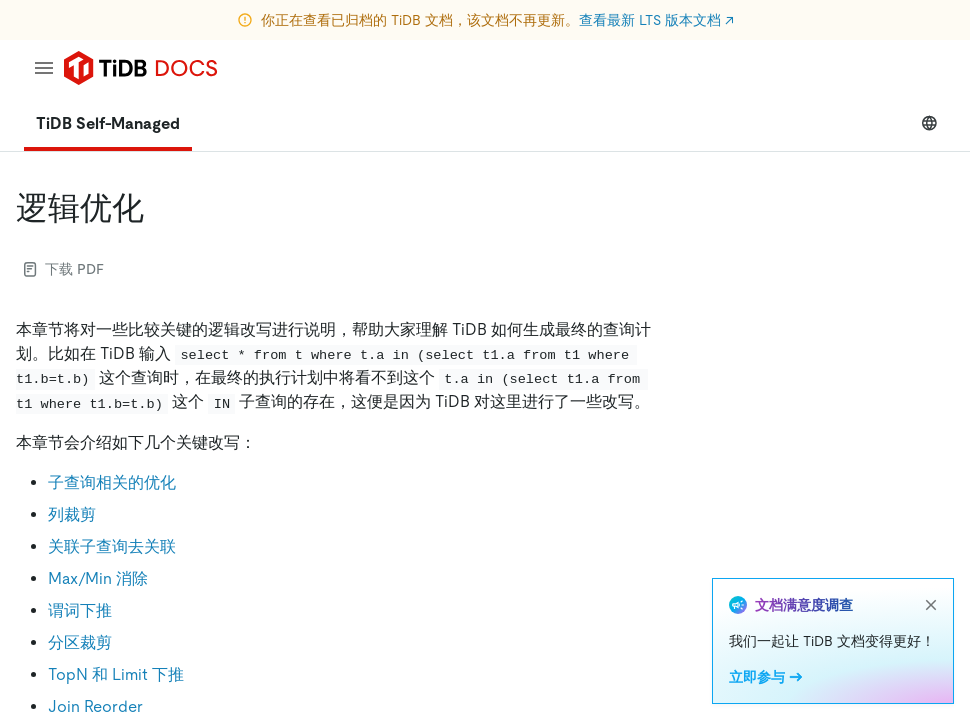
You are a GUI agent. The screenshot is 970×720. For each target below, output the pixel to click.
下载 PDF (64, 269)
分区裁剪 (80, 642)
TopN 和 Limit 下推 (116, 674)
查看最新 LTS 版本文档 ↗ (656, 20)
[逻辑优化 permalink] (160, 208)
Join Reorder (95, 706)
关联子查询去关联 (112, 546)
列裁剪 (72, 514)
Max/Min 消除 (98, 578)
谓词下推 (80, 610)
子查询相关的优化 (112, 482)
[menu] (44, 68)
